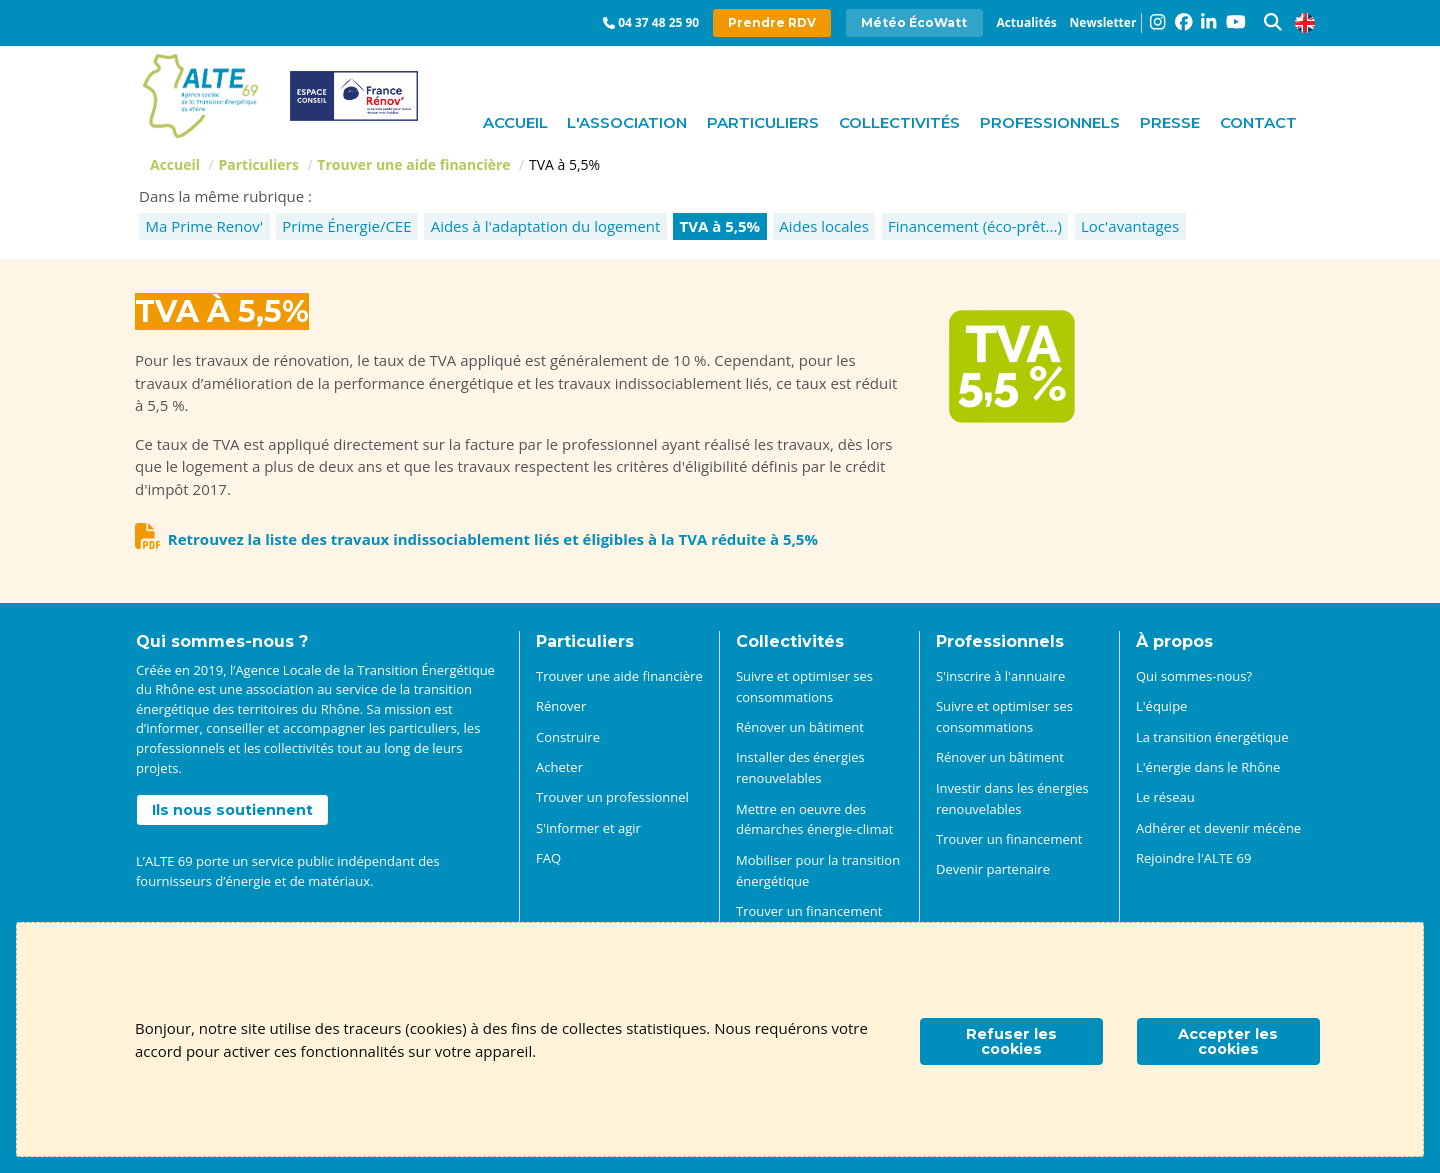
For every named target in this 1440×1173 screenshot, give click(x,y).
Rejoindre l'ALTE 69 (1193, 858)
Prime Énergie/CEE (346, 226)
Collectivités (899, 122)
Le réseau (1165, 797)
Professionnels (1050, 122)
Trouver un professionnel (612, 797)
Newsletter (1103, 22)
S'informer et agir (588, 828)
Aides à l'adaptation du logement (546, 226)
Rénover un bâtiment (800, 727)
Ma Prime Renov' (205, 226)
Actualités (1026, 22)
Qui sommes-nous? (1194, 676)
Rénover (561, 706)
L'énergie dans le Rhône (1208, 767)
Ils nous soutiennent (232, 810)
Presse (1170, 122)
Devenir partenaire (993, 869)
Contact (1258, 122)
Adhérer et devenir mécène (1218, 828)
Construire (568, 737)
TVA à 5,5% (720, 226)
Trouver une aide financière (413, 164)
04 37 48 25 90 (658, 22)
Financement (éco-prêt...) (975, 226)
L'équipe (1161, 706)
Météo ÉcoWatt (914, 22)
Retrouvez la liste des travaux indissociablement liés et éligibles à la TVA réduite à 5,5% (493, 539)
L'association (627, 122)
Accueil (515, 122)
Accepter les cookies (1228, 1041)
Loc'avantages (1130, 226)
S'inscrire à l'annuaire (1000, 676)
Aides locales (824, 226)
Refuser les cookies (1011, 1041)
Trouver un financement (1009, 839)
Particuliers (763, 122)
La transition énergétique (1212, 737)
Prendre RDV (772, 22)
